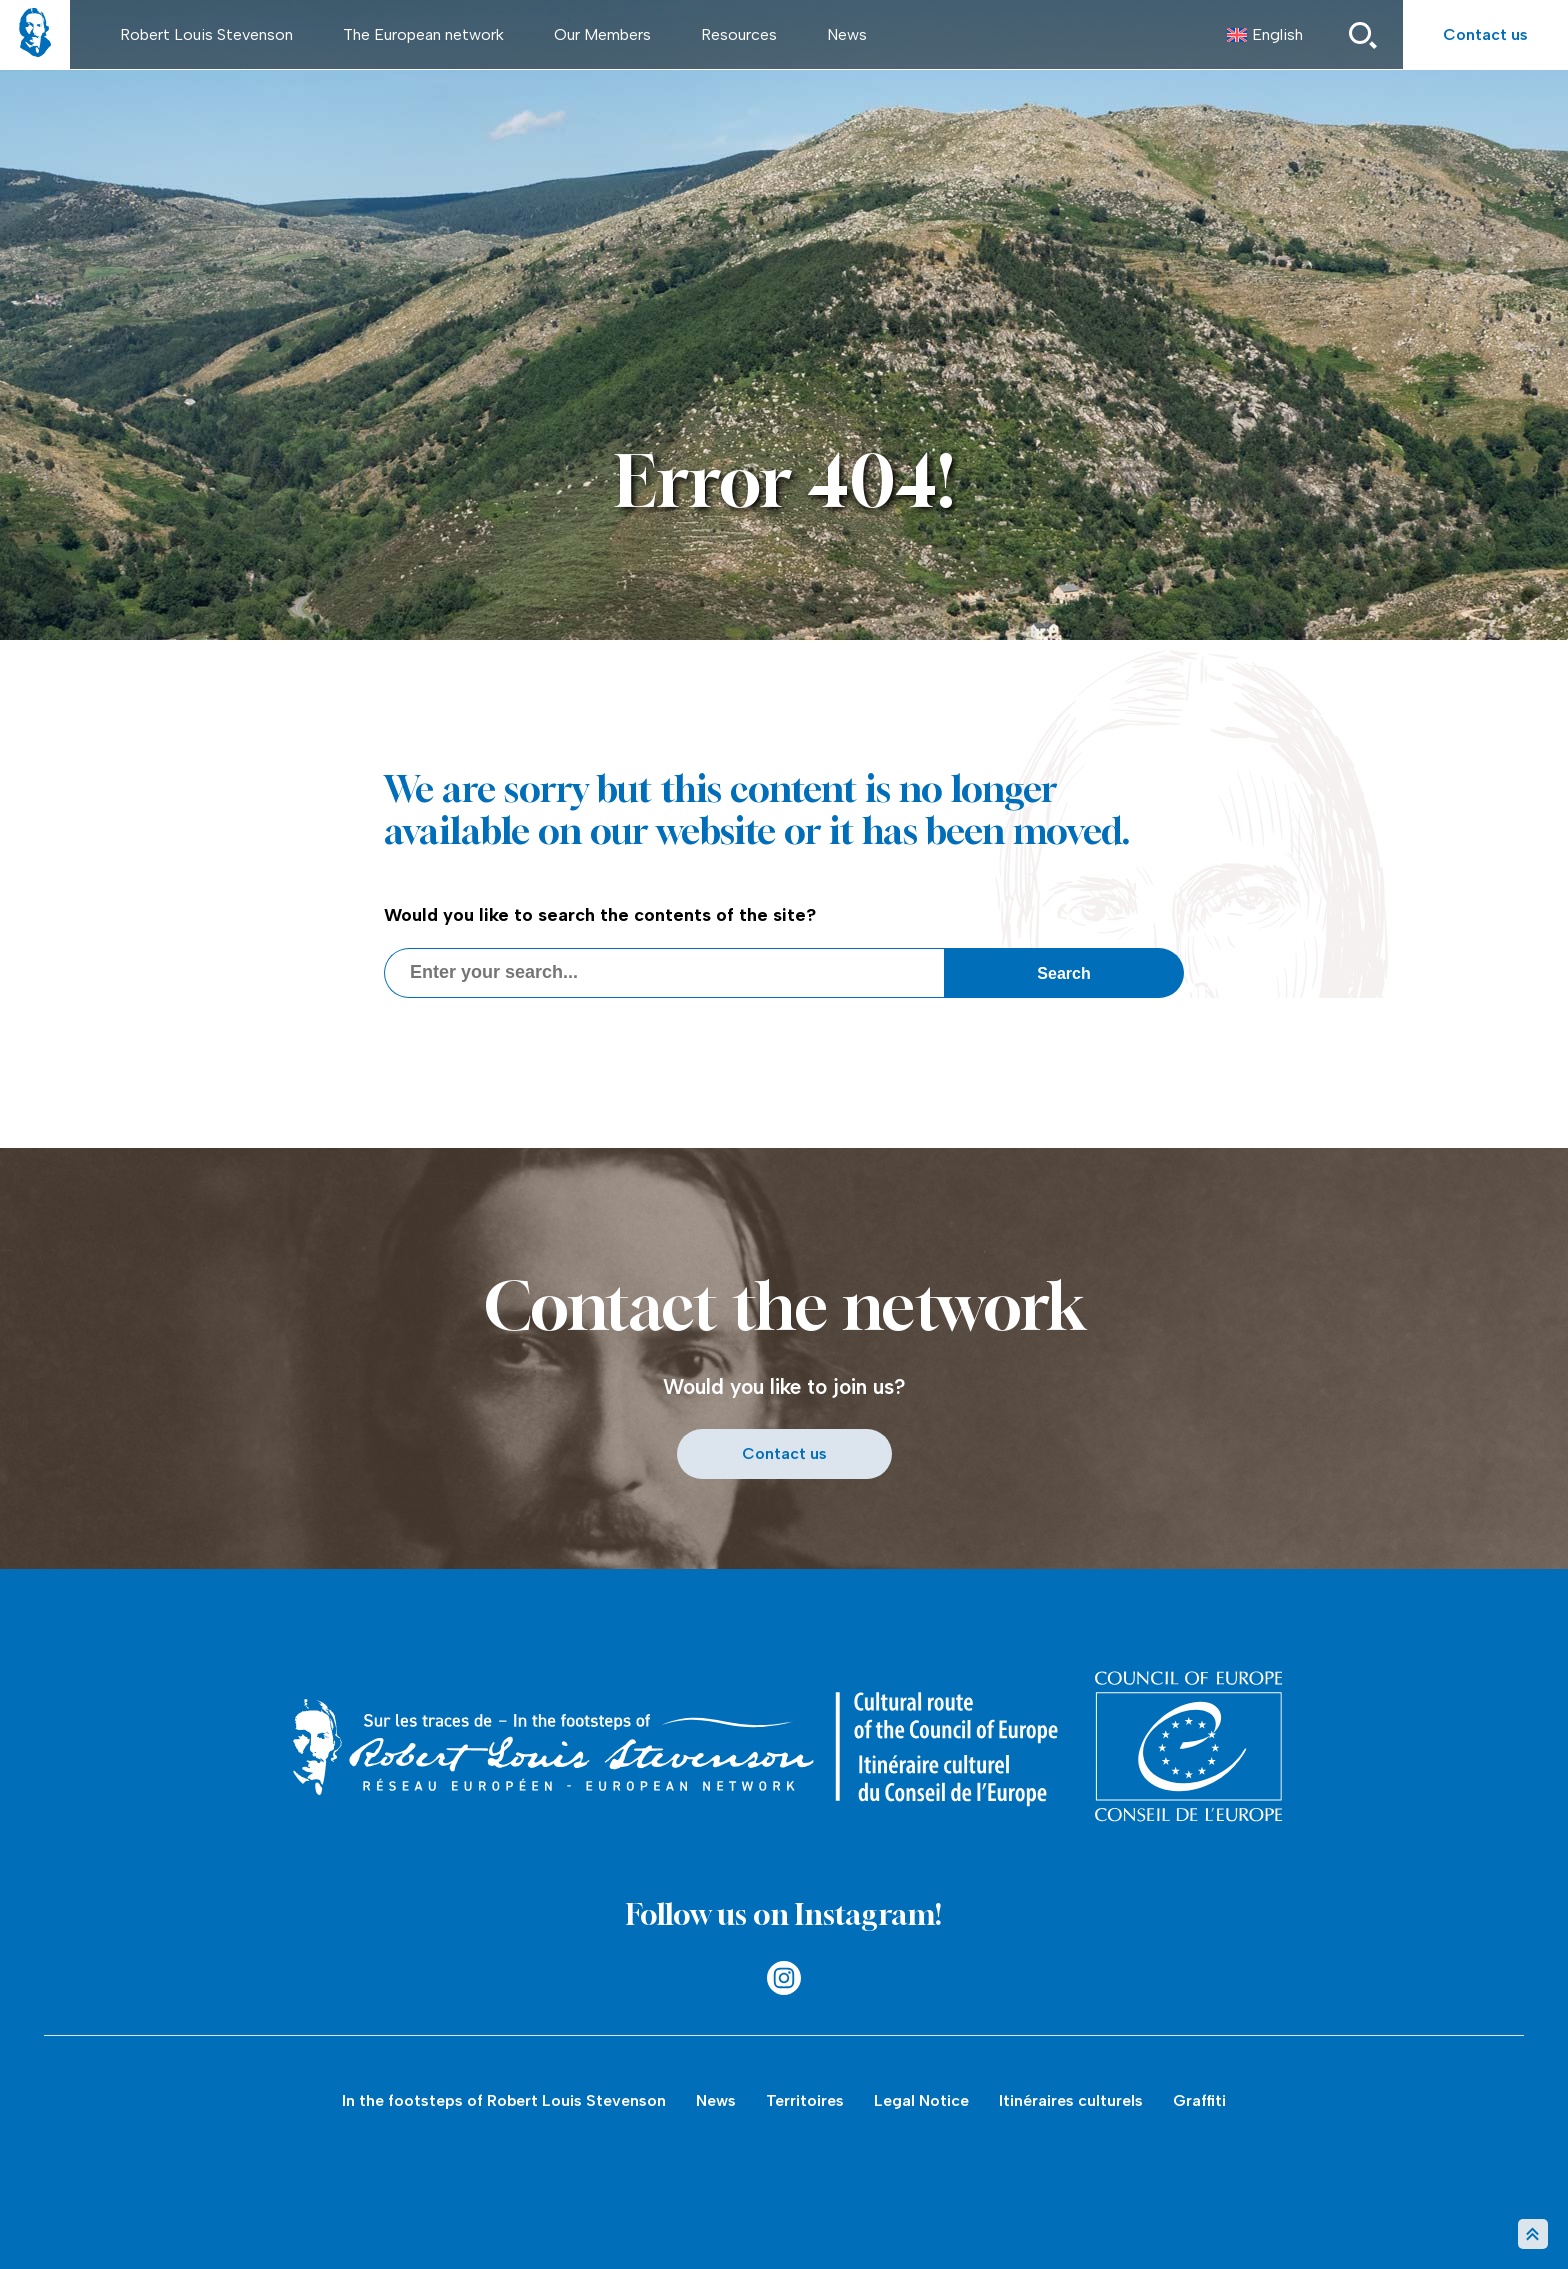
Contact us (1485, 34)
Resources (739, 34)
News (847, 34)
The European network (423, 34)
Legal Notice (921, 2100)
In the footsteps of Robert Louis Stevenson (504, 2100)
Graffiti (1199, 2100)
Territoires (805, 2100)
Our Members (602, 34)
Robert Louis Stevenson (206, 34)
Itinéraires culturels (1071, 2100)
